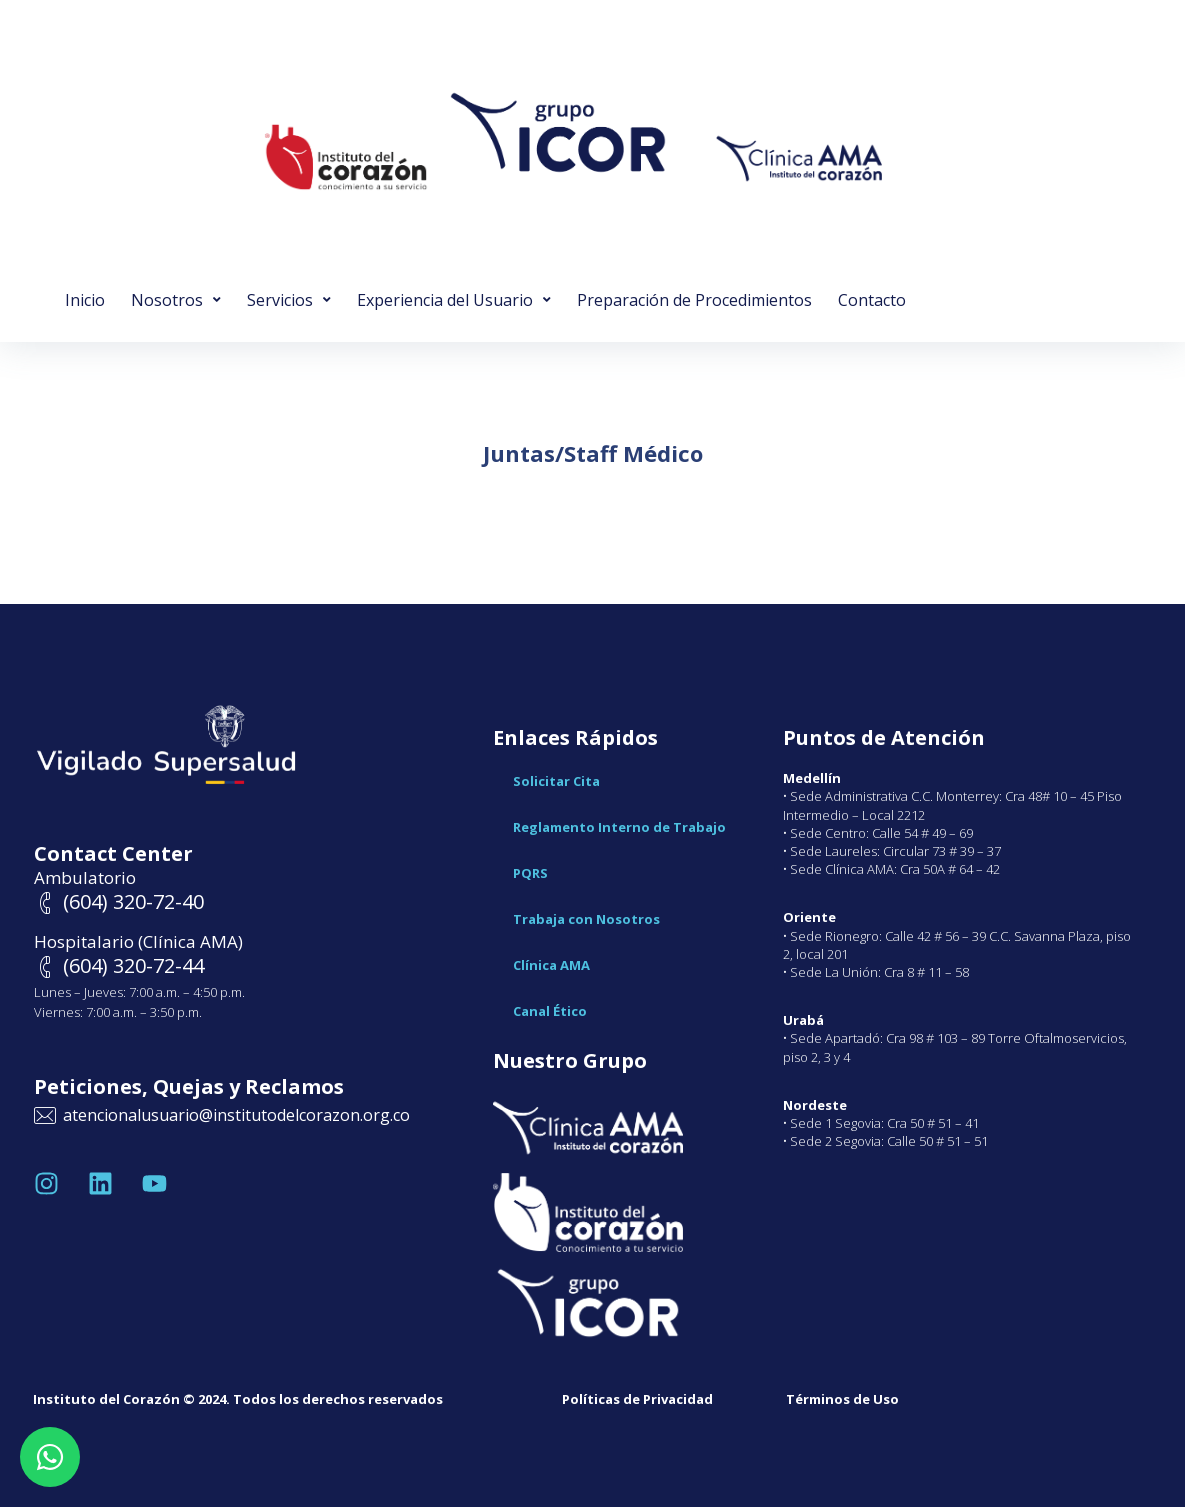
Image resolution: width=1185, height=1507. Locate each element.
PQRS (530, 873)
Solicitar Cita (556, 781)
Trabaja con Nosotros (586, 919)
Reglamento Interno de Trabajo (619, 827)
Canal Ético (550, 1011)
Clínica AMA (551, 965)
